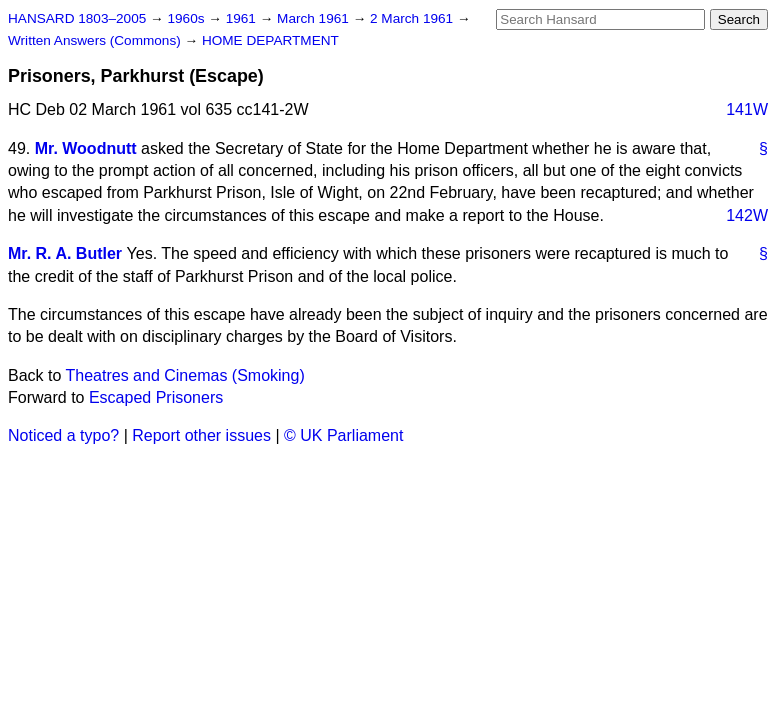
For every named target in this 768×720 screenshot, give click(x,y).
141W (747, 109)
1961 (243, 18)
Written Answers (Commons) (96, 40)
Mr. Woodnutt (86, 148)
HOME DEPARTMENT (270, 40)
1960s (187, 18)
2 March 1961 (413, 18)
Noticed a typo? (63, 435)
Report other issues (201, 435)
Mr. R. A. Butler (65, 253)
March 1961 (315, 18)
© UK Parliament (343, 435)
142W (747, 215)
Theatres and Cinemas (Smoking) (185, 375)
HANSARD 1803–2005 (77, 18)
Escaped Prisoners (156, 397)
